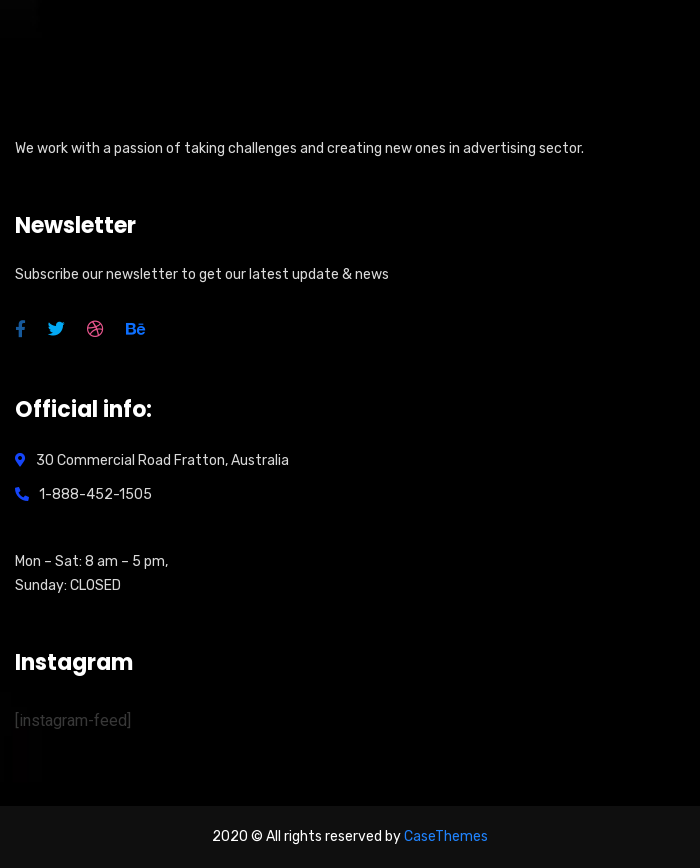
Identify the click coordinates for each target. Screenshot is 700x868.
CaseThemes (446, 836)
